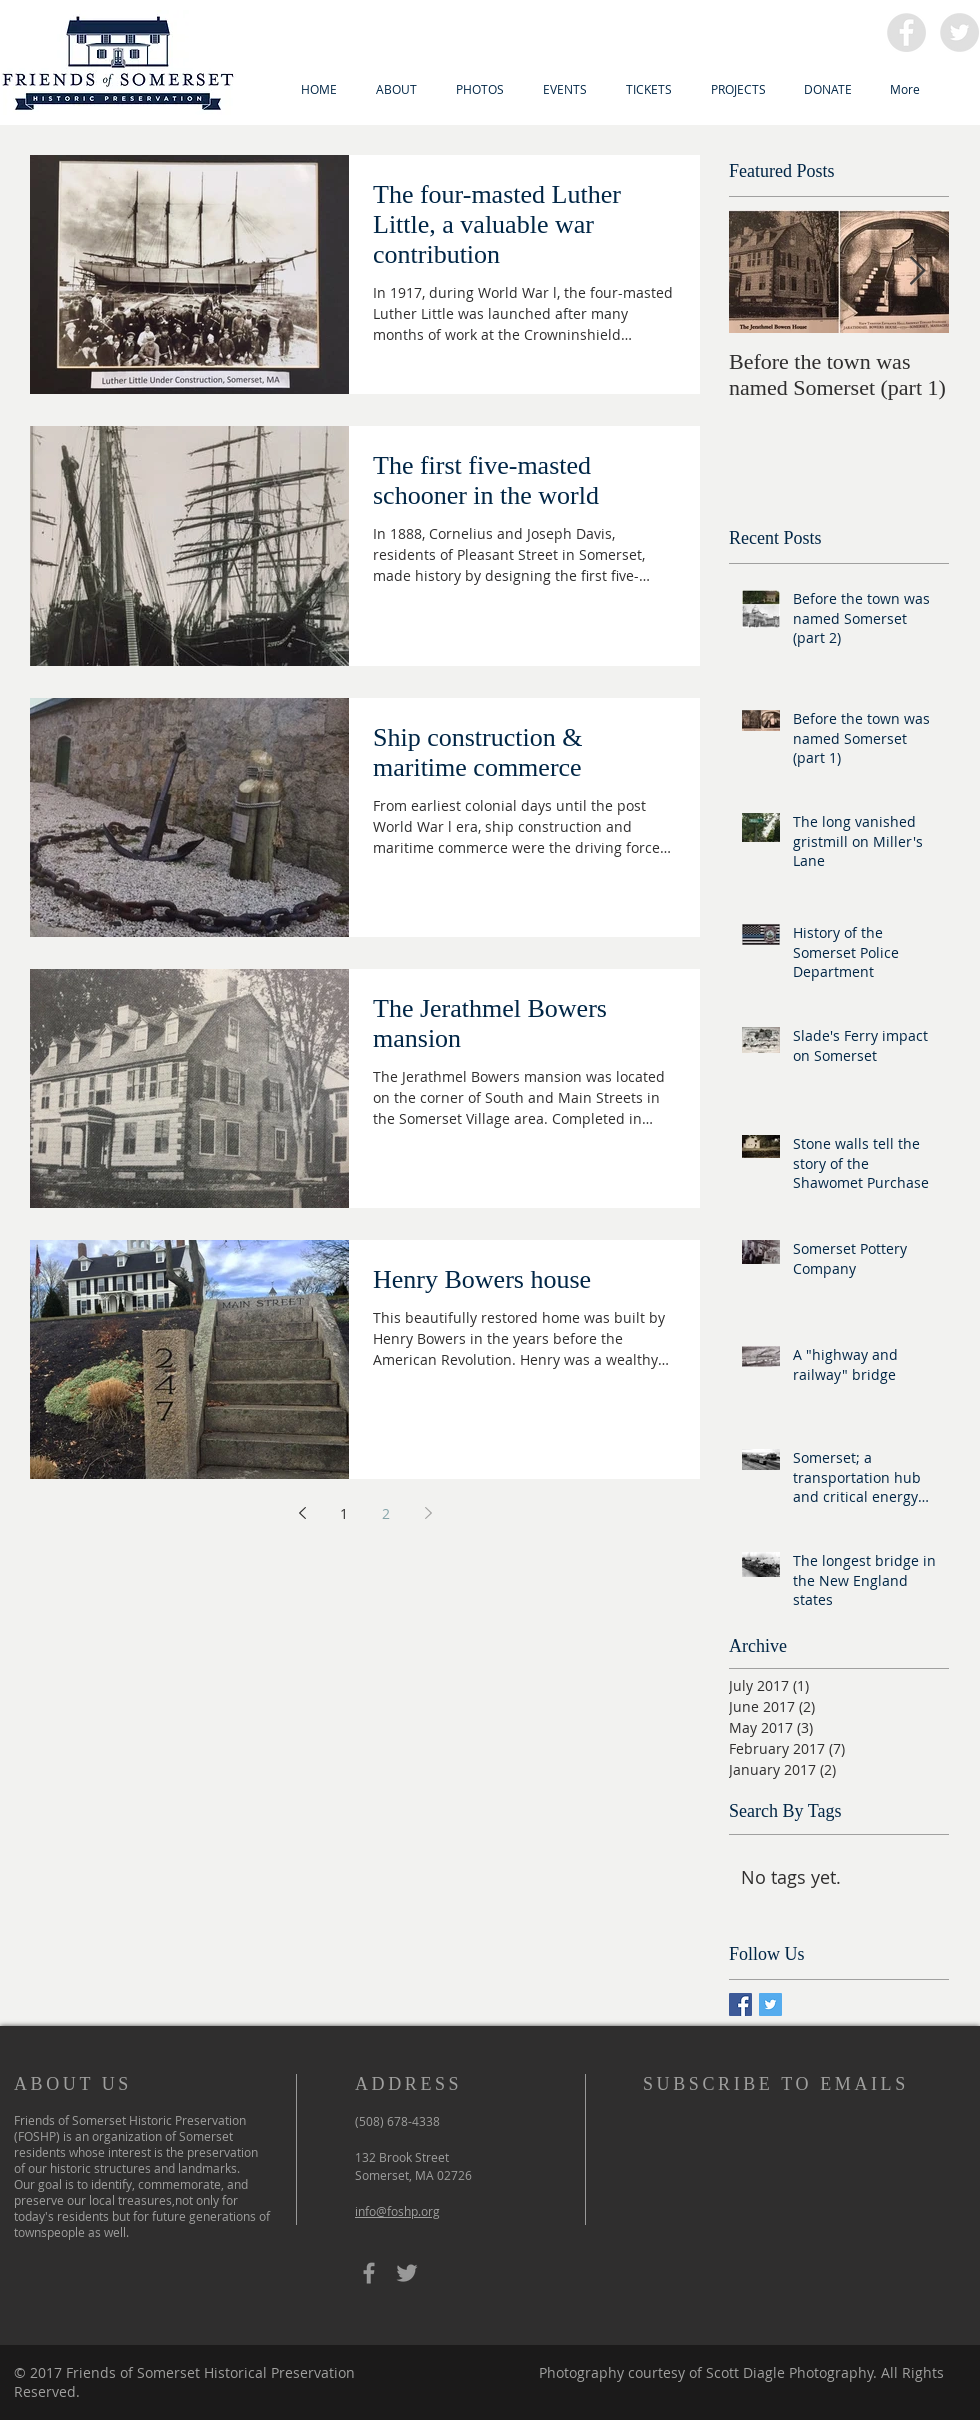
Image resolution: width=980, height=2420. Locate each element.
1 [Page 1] (344, 1513)
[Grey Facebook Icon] (369, 2273)
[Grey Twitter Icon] (407, 2273)
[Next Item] (917, 271)
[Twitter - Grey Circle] (959, 32)
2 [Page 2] (386, 1513)
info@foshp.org (397, 2211)
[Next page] (428, 1513)
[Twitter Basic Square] (770, 2004)
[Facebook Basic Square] (740, 2004)
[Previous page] (302, 1513)
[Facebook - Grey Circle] (906, 32)
